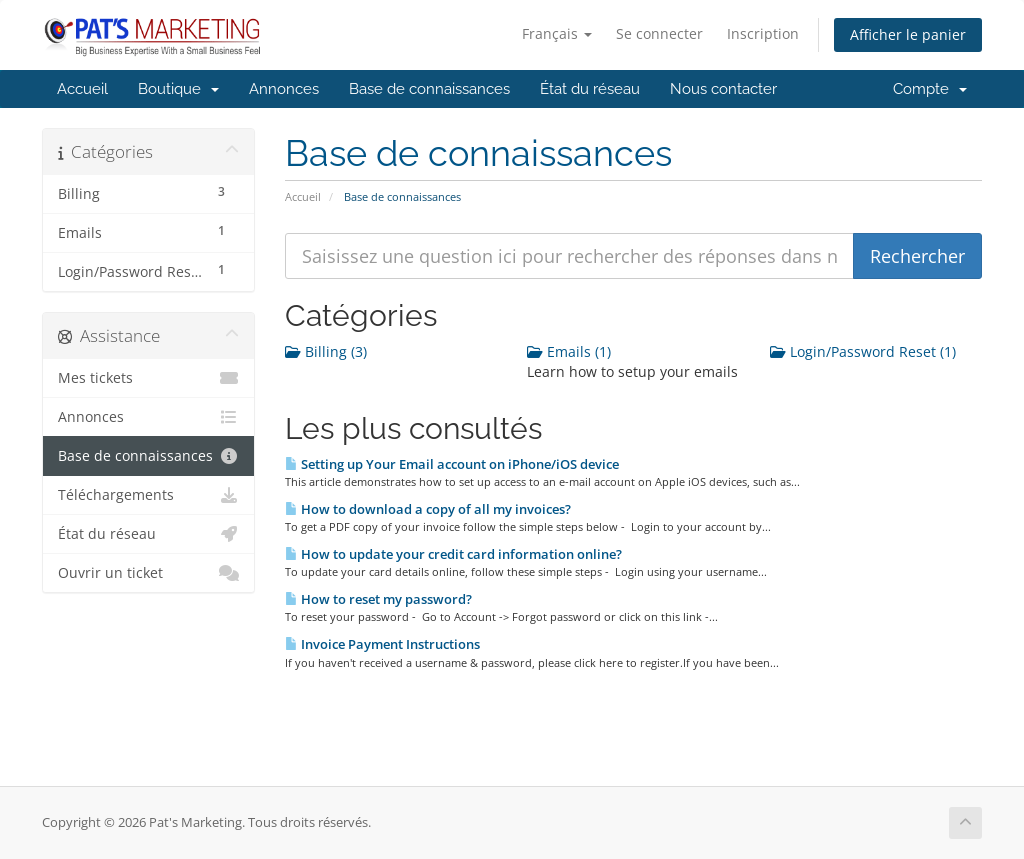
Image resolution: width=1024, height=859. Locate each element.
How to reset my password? (378, 599)
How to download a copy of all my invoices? (428, 509)
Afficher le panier (908, 34)
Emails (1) (569, 351)
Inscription (763, 33)
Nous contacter (723, 89)
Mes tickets (148, 378)
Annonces (284, 89)
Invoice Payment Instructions (382, 644)
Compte (930, 89)
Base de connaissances (429, 89)
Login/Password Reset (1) (863, 351)
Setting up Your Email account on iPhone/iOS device (452, 464)
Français (557, 33)
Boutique (178, 89)
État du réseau (590, 89)
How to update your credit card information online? (453, 554)
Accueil (82, 89)
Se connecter (659, 33)
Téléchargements (148, 495)
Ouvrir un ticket (148, 573)
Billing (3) (326, 351)
